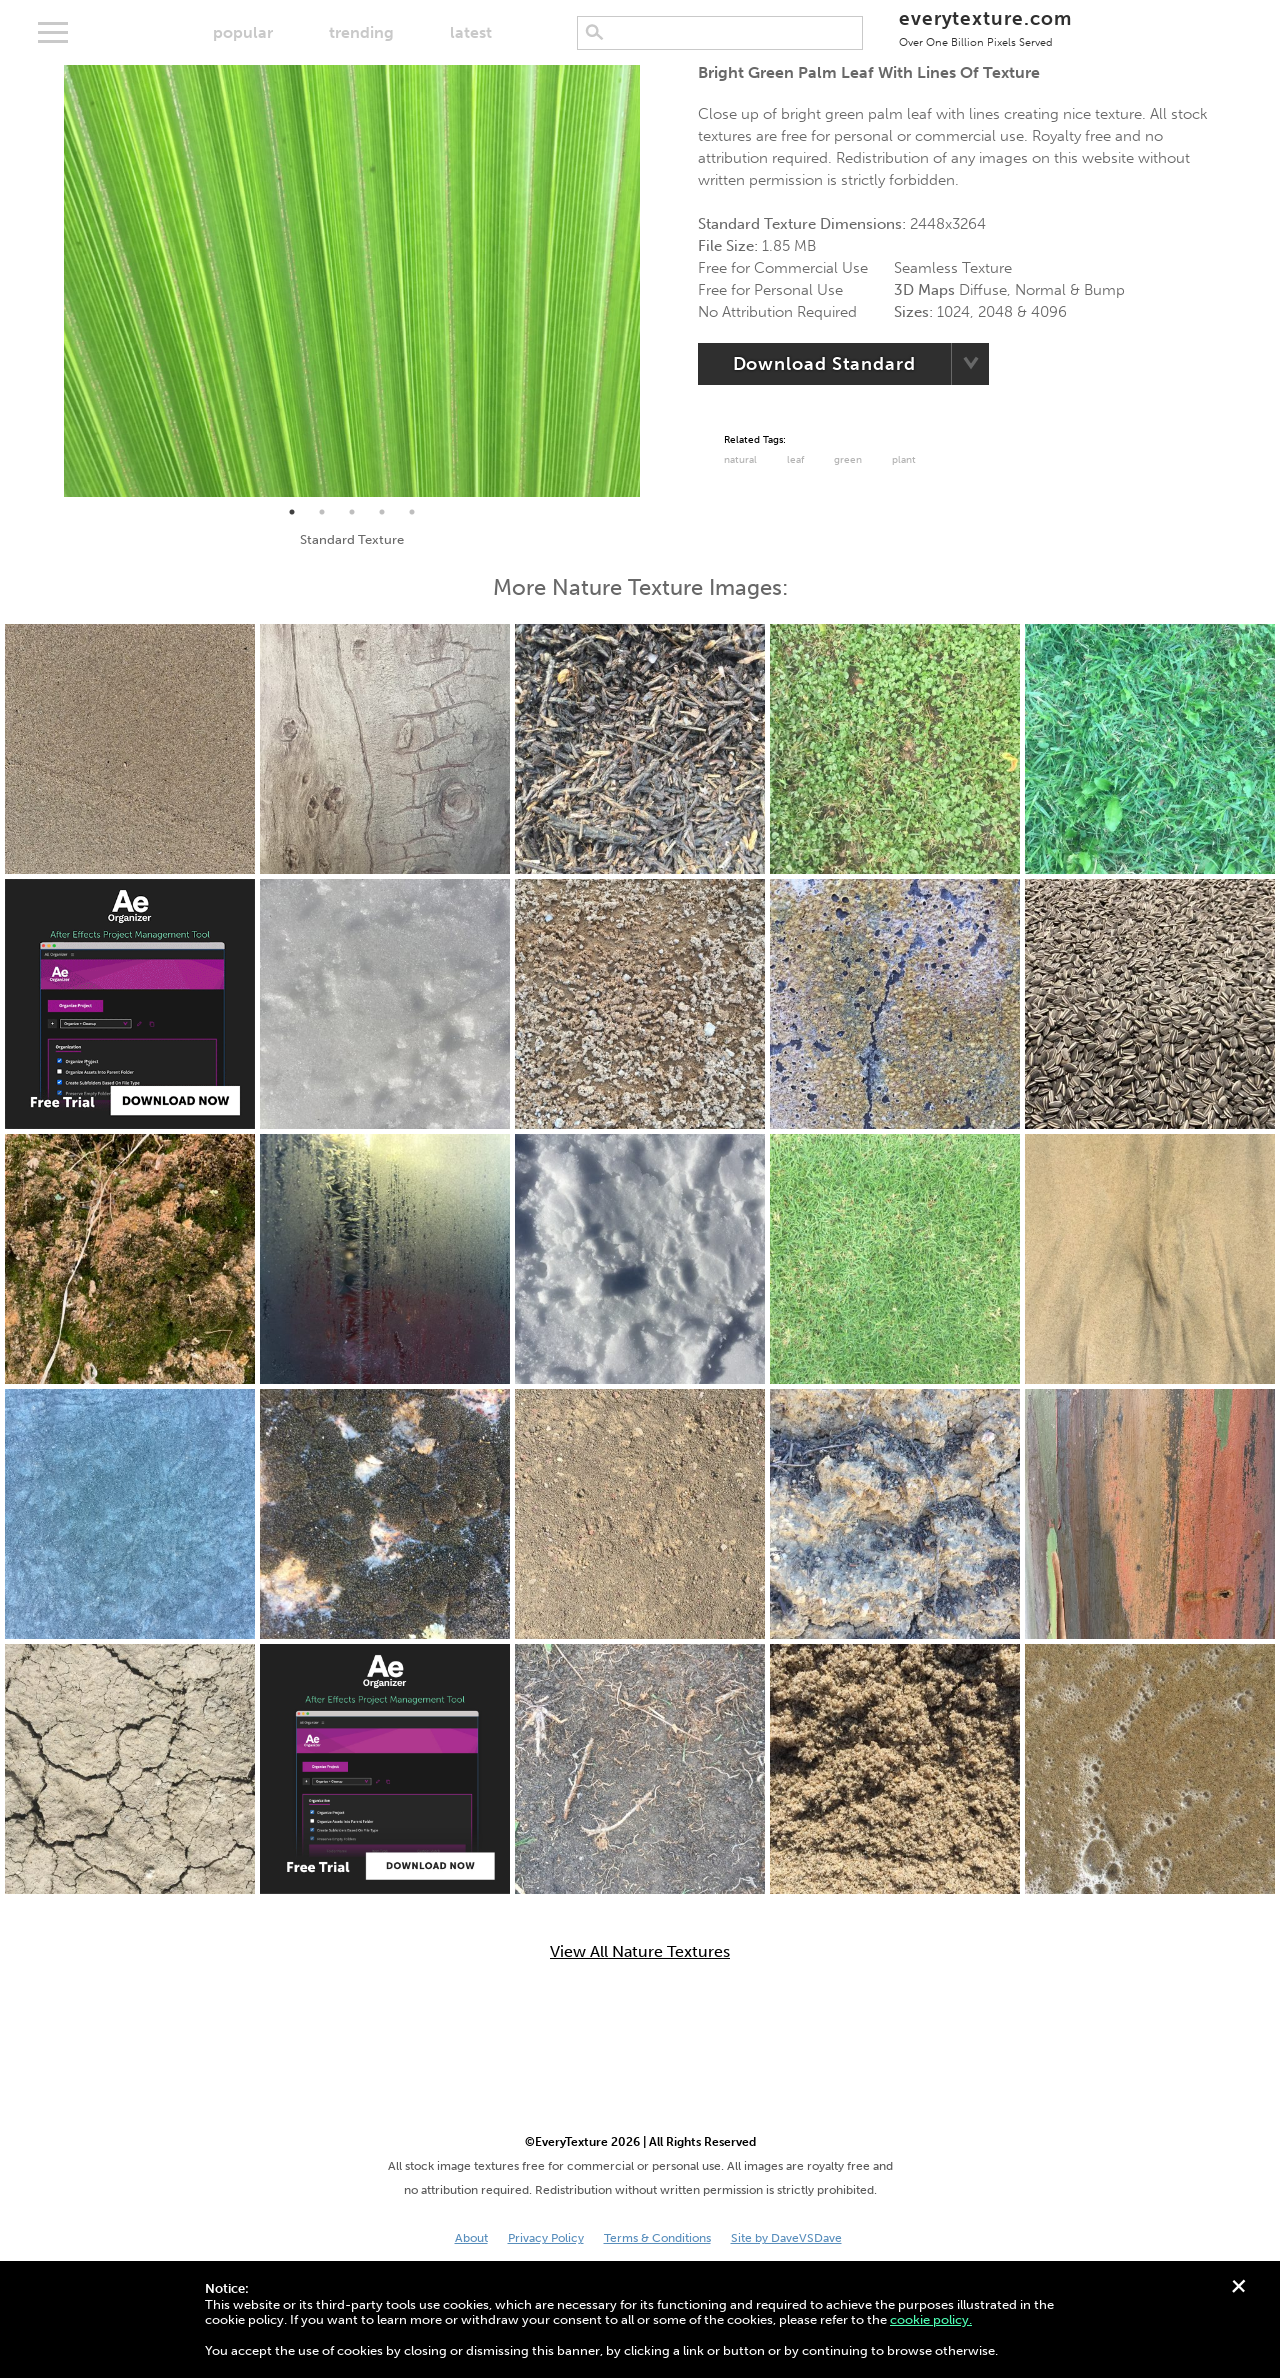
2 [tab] (322, 512)
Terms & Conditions (657, 2238)
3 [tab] (352, 512)
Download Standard (824, 364)
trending (361, 32)
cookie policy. (931, 2319)
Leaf (795, 460)
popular (243, 32)
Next (655, 281)
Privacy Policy (546, 2238)
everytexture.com (985, 27)
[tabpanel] (352, 281)
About (471, 2238)
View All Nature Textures (640, 1952)
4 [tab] (382, 512)
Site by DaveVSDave (786, 2238)
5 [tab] (412, 512)
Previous (49, 281)
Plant (904, 460)
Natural (740, 460)
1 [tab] (292, 512)
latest (471, 32)
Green (848, 460)
